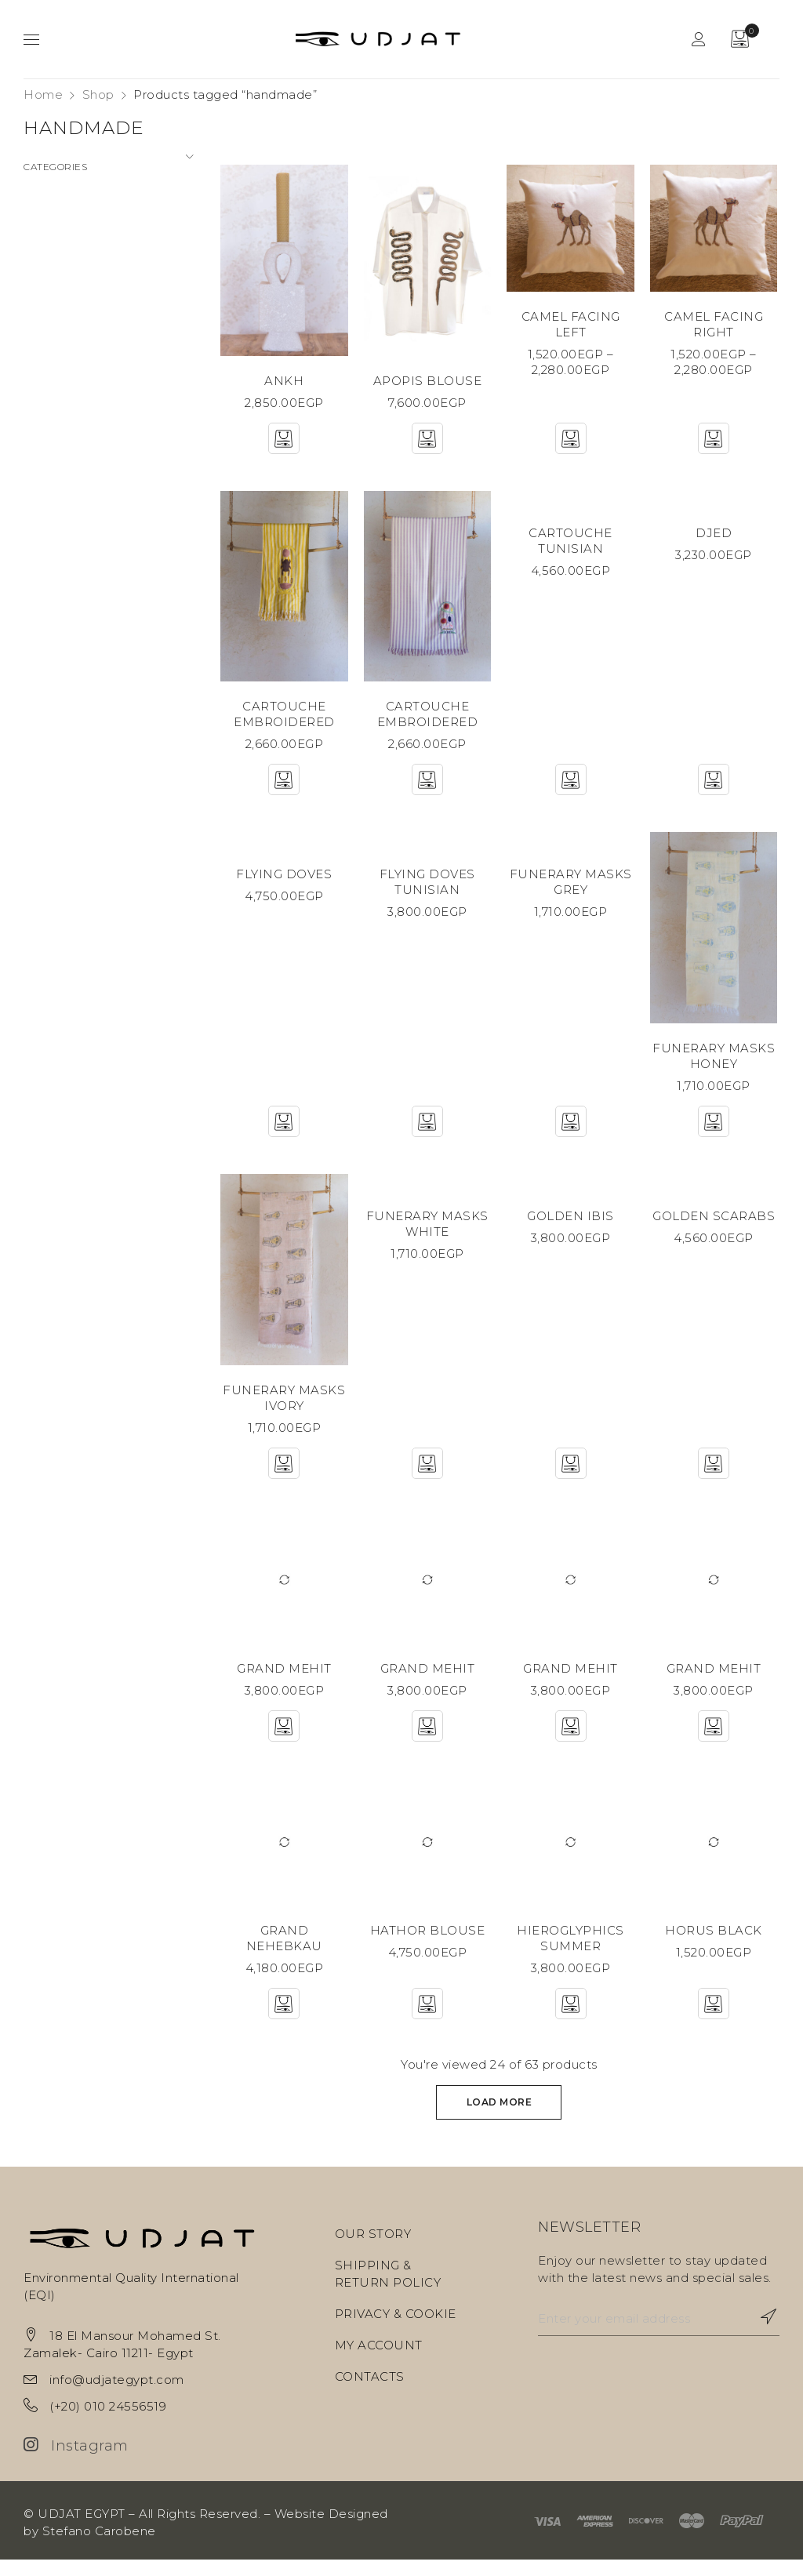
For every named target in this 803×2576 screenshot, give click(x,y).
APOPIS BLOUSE (426, 390)
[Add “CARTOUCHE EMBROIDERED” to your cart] (282, 791)
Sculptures (56, 308)
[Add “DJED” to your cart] (715, 791)
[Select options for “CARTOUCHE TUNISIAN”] (571, 791)
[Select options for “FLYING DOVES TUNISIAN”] (426, 1134)
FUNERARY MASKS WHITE (426, 1236)
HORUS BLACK (715, 1946)
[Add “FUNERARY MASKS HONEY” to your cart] (715, 1134)
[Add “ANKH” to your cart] (282, 448)
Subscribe (759, 2333)
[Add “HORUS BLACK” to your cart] (715, 2020)
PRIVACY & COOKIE (395, 2330)
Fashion (47, 223)
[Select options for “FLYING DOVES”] (282, 1134)
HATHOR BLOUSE (427, 1946)
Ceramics (52, 195)
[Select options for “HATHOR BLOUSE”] (426, 2020)
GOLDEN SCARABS (715, 1228)
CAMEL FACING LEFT (570, 333)
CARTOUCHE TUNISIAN (571, 550)
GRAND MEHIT (282, 1683)
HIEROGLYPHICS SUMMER (571, 1954)
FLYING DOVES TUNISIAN (426, 893)
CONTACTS (370, 2392)
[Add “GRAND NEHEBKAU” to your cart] (282, 2020)
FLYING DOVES (282, 885)
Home (43, 94)
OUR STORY (373, 2250)
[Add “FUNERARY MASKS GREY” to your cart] (571, 1134)
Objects (48, 280)
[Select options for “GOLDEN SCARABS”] (715, 1477)
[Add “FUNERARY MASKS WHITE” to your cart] (426, 1477)
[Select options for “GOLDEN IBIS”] (571, 1477)
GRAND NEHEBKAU (283, 1946)
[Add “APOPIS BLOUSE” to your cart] (426, 448)
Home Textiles (68, 252)
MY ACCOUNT (379, 2361)
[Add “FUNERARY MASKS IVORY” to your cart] (282, 1477)
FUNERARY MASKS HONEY (715, 1068)
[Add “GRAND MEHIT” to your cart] (282, 1741)
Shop (98, 94)
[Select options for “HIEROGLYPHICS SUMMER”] (571, 2020)
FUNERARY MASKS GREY (571, 893)
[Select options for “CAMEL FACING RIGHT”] (715, 448)
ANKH (282, 390)
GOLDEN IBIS (571, 1228)
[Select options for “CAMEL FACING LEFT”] (571, 448)
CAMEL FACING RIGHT (715, 333)
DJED (715, 542)
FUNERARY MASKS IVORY (282, 1412)
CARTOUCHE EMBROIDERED (282, 725)
